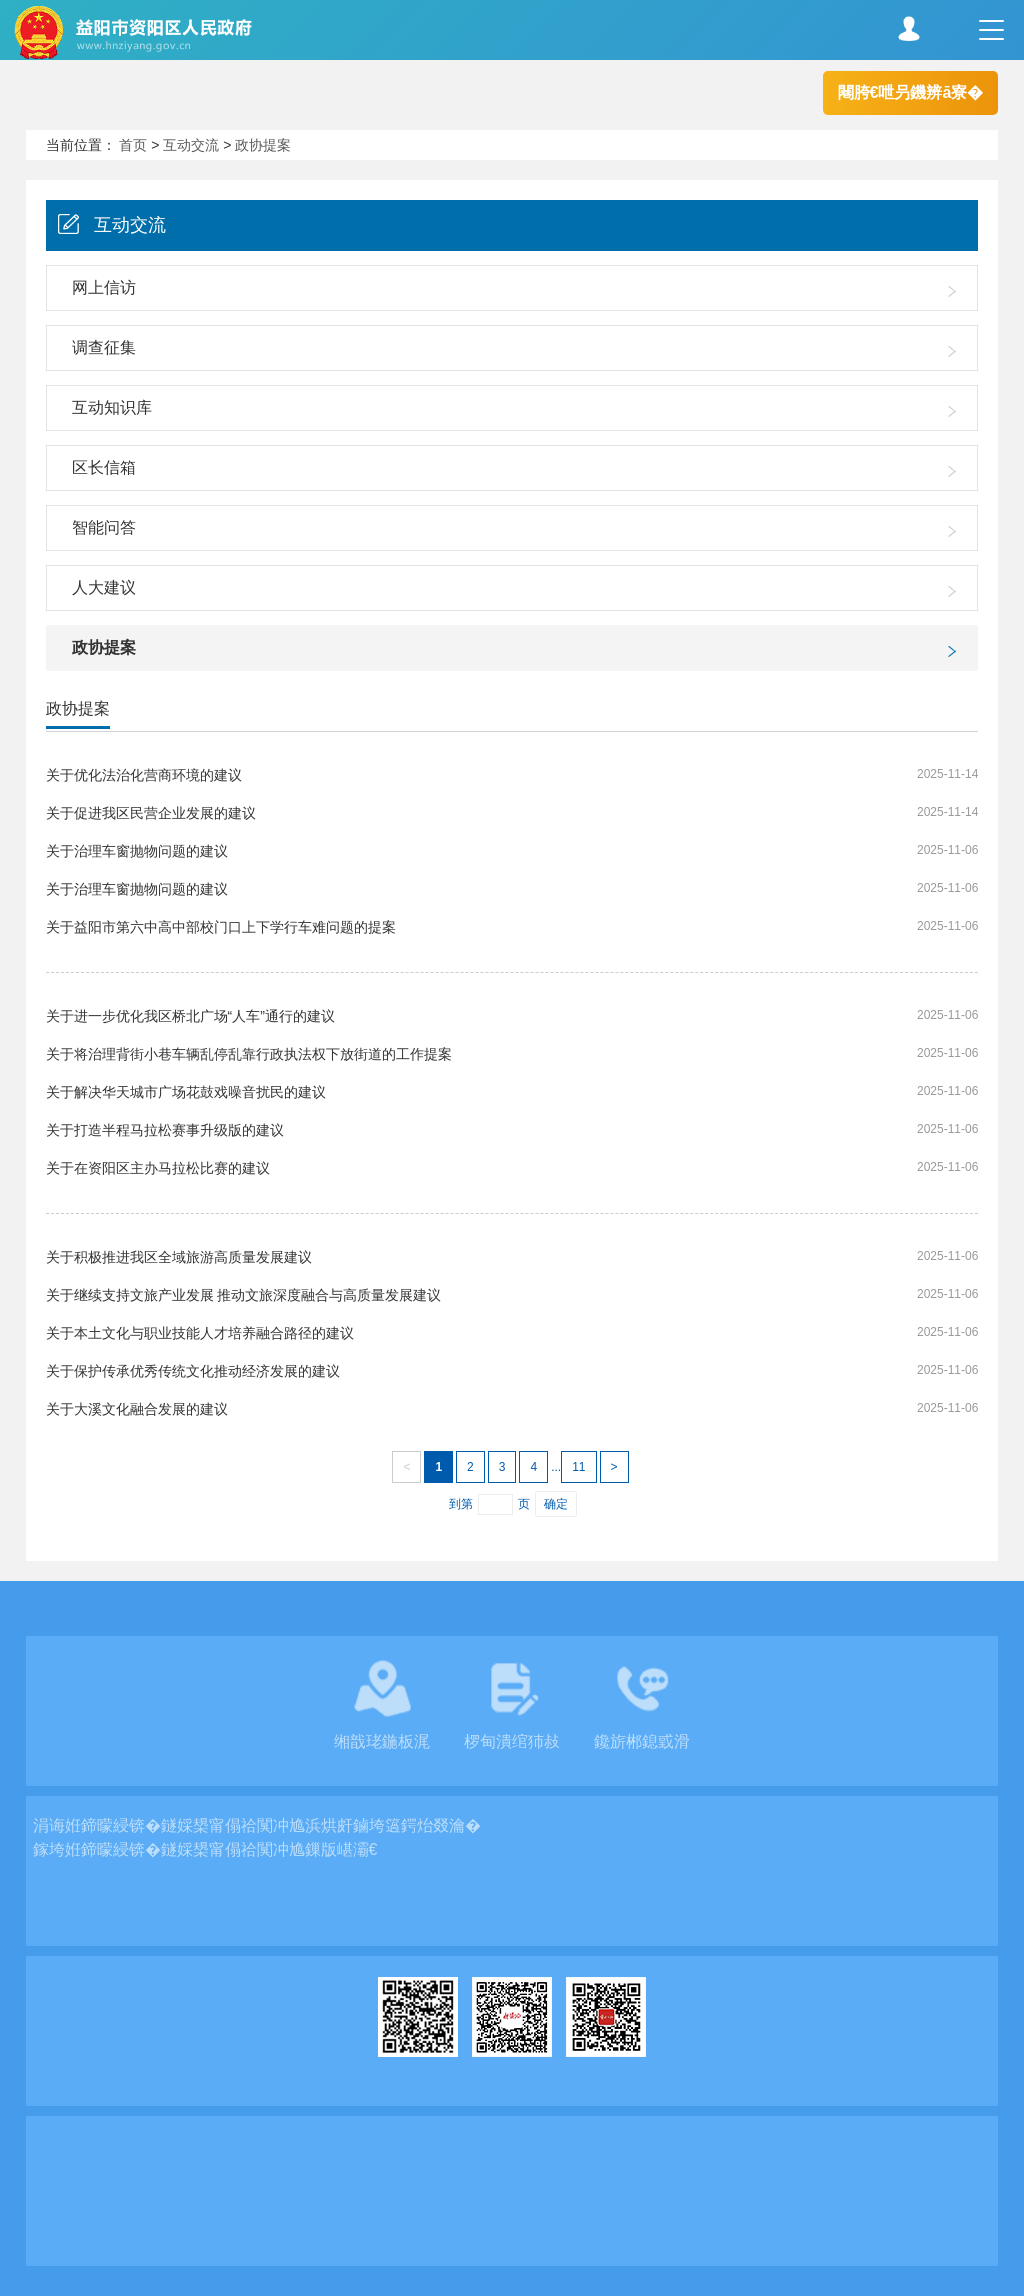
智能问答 (104, 527)
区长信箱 (104, 467)
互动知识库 (112, 407)
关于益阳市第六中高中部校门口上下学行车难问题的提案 (221, 927)
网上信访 (104, 287)
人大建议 (104, 587)
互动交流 (191, 145)
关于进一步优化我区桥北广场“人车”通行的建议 (190, 1016)
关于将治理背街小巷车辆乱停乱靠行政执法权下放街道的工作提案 (249, 1054)
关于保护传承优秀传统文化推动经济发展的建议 (193, 1371)
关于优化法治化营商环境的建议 (144, 775)
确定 (556, 1504)
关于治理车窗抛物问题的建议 (137, 851)
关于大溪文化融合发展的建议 (137, 1409)
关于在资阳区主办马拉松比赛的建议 (158, 1168)
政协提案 (263, 145)
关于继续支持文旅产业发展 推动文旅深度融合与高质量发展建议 (244, 1295)
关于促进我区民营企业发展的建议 (151, 813)
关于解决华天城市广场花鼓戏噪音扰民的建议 (186, 1092)
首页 (133, 145)
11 (578, 1467)
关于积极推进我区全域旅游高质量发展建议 (179, 1257)
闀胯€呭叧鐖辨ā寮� (911, 92)
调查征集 (104, 347)
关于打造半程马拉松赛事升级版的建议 (165, 1130)
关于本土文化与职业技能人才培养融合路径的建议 (200, 1333)
